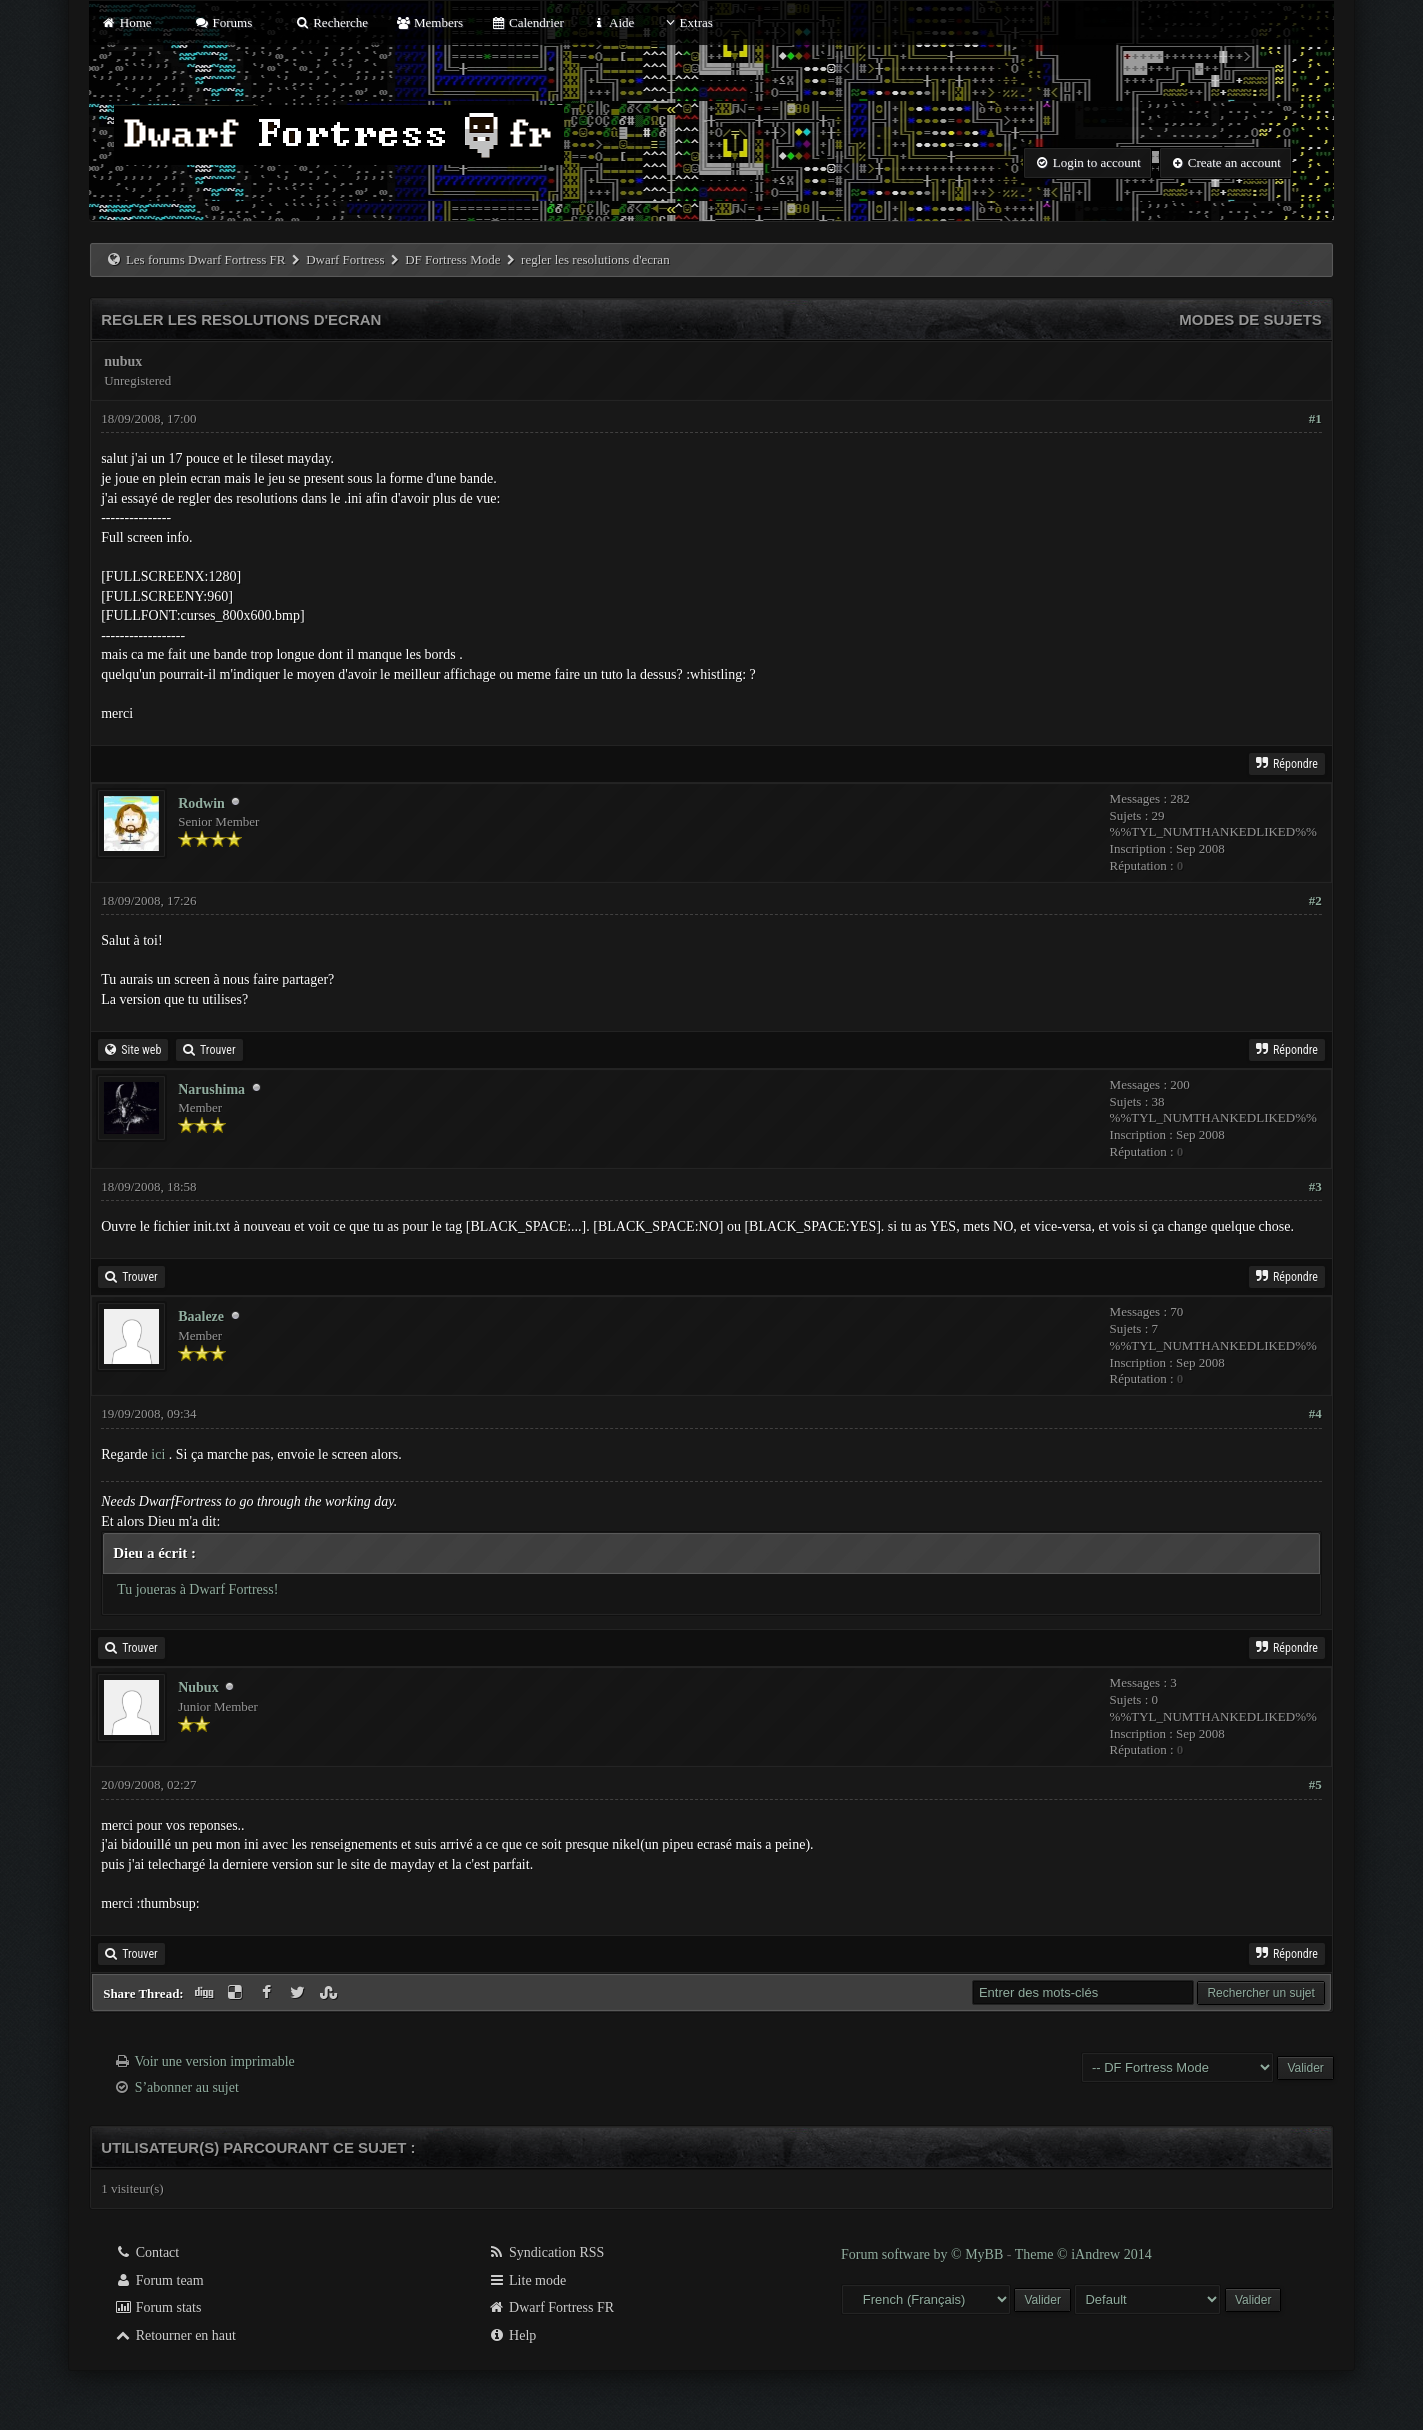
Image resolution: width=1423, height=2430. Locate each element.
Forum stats (157, 2307)
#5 (1315, 1784)
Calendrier (527, 22)
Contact (146, 2252)
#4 (1315, 1413)
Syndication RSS (546, 2252)
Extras (687, 22)
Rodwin (201, 803)
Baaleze (201, 1316)
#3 (1315, 1186)
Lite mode (527, 2280)
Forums (223, 22)
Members (429, 22)
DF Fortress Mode (452, 259)
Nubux (198, 1687)
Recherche (332, 22)
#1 (1315, 418)
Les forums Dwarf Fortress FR (206, 259)
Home (126, 22)
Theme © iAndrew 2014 (1083, 2254)
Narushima (211, 1089)
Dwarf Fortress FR (551, 2307)
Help (512, 2335)
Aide (612, 22)
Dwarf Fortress (345, 259)
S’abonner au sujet (187, 2087)
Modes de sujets (1250, 319)
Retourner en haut (175, 2335)
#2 (1315, 900)
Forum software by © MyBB (924, 2254)
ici (158, 1454)
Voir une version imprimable (214, 2061)
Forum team (159, 2280)
